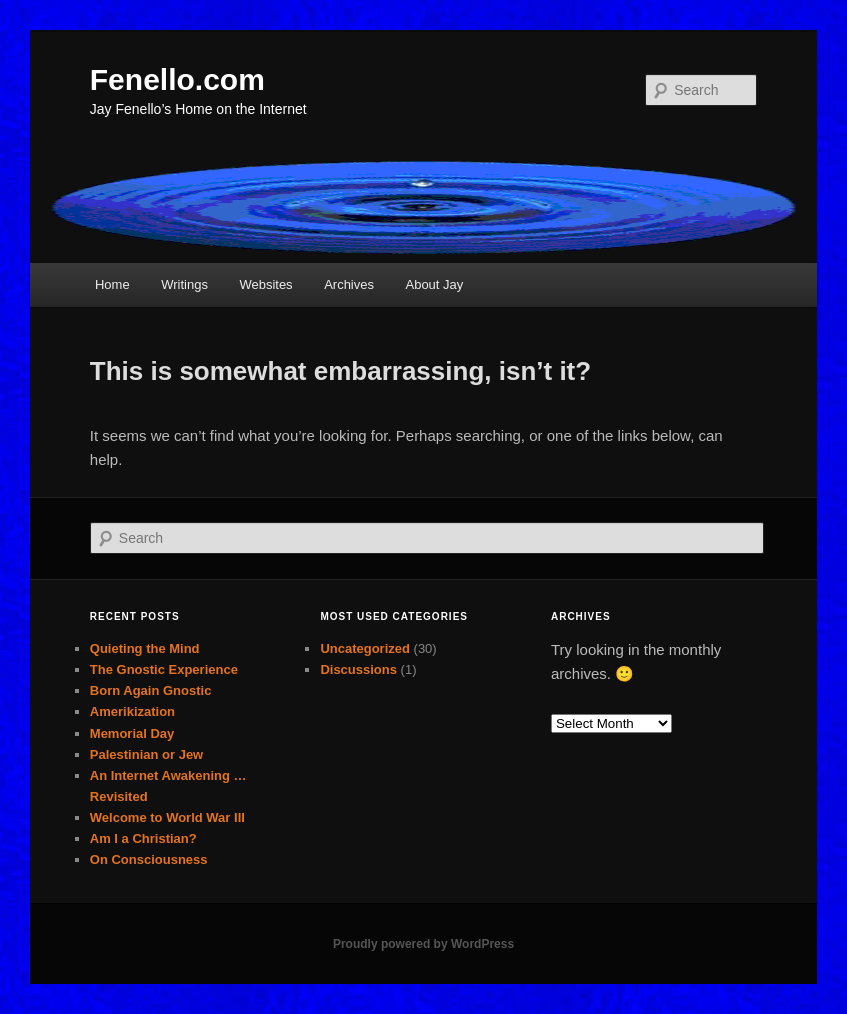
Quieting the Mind (145, 648)
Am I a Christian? (143, 838)
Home (112, 284)
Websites (265, 284)
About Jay (434, 284)
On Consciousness (149, 859)
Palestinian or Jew (146, 754)
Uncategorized (365, 648)
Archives (349, 284)
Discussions (358, 669)
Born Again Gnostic (151, 690)
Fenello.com (177, 79)
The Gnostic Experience (164, 669)
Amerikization (132, 711)
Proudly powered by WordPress (423, 944)
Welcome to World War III (167, 817)
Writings (184, 284)
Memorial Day (132, 733)
